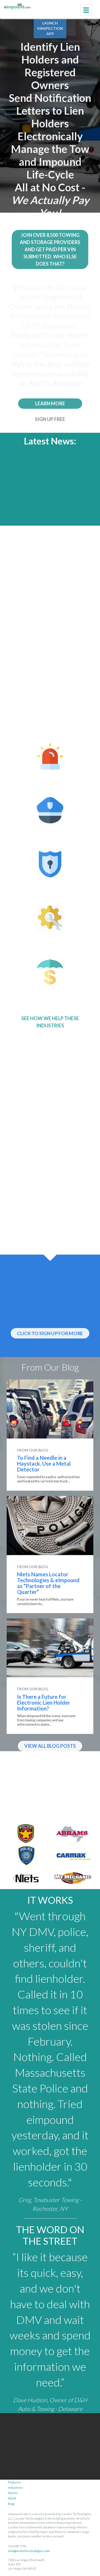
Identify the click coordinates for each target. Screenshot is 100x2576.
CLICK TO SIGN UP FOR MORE (50, 1333)
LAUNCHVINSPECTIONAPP (50, 28)
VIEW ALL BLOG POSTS (50, 1746)
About (12, 2498)
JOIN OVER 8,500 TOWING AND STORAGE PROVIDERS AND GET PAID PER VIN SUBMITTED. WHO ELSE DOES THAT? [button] (50, 248)
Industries (15, 2487)
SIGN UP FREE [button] (50, 418)
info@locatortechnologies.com (27, 2551)
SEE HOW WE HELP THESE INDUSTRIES (50, 1021)
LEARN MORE (50, 402)
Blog (11, 2503)
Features (14, 2482)
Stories (13, 2493)
